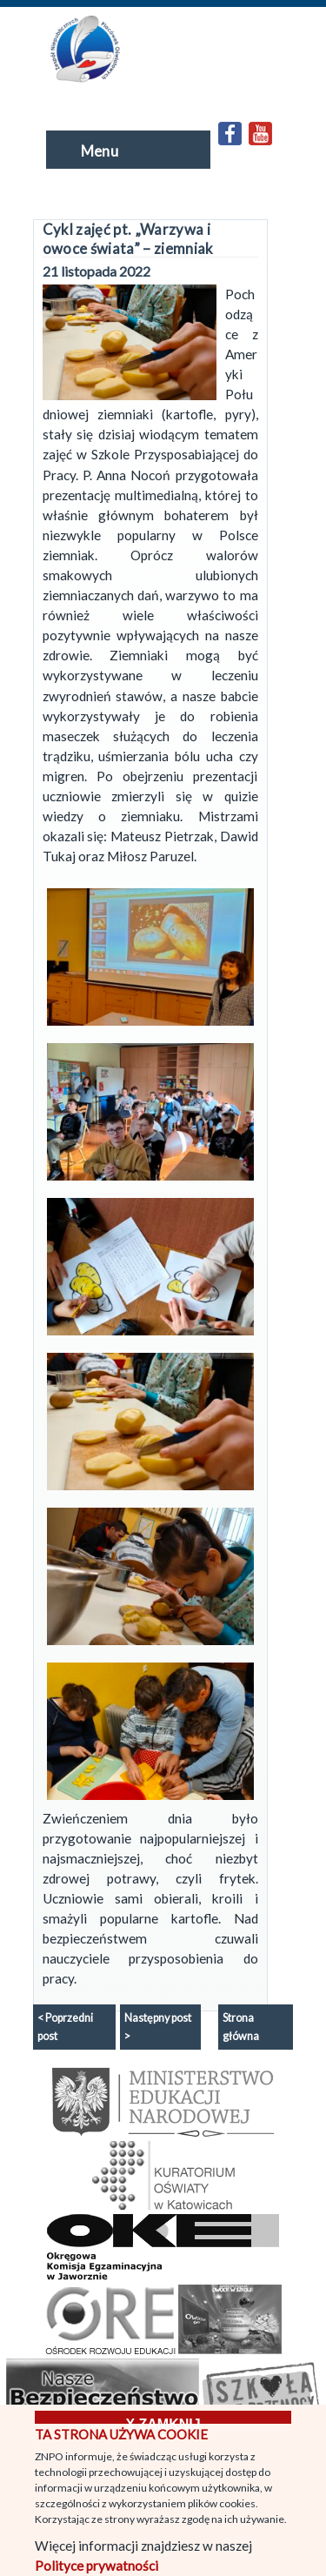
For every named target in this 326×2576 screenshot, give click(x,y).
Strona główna (241, 2027)
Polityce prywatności (96, 2565)
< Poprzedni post (65, 2027)
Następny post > (157, 2027)
